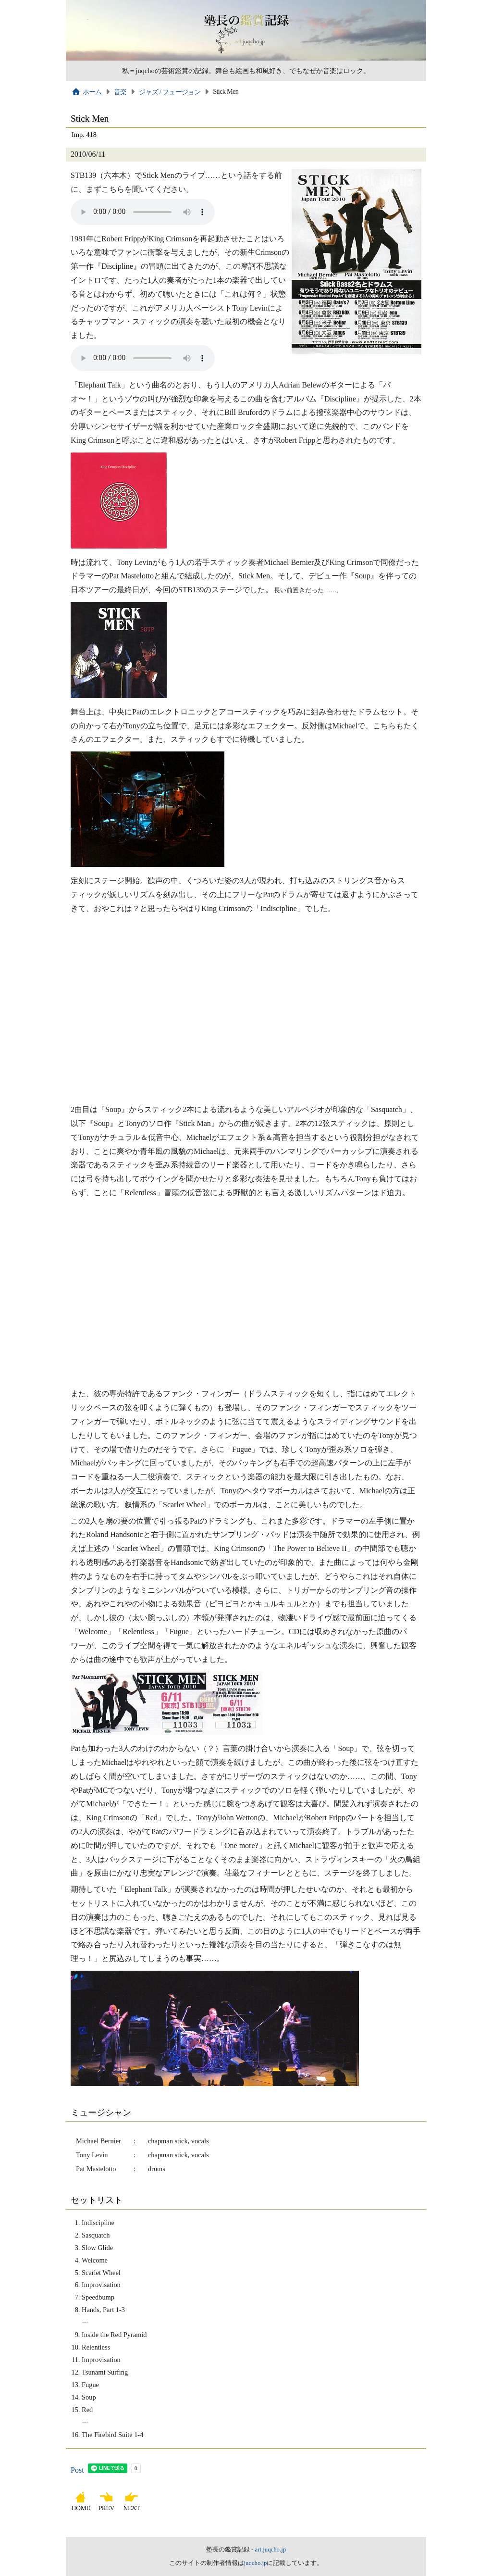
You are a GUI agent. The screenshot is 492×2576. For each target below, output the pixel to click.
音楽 (120, 92)
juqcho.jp (255, 2563)
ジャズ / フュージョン (170, 92)
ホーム (87, 92)
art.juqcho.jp (270, 2549)
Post (77, 2470)
